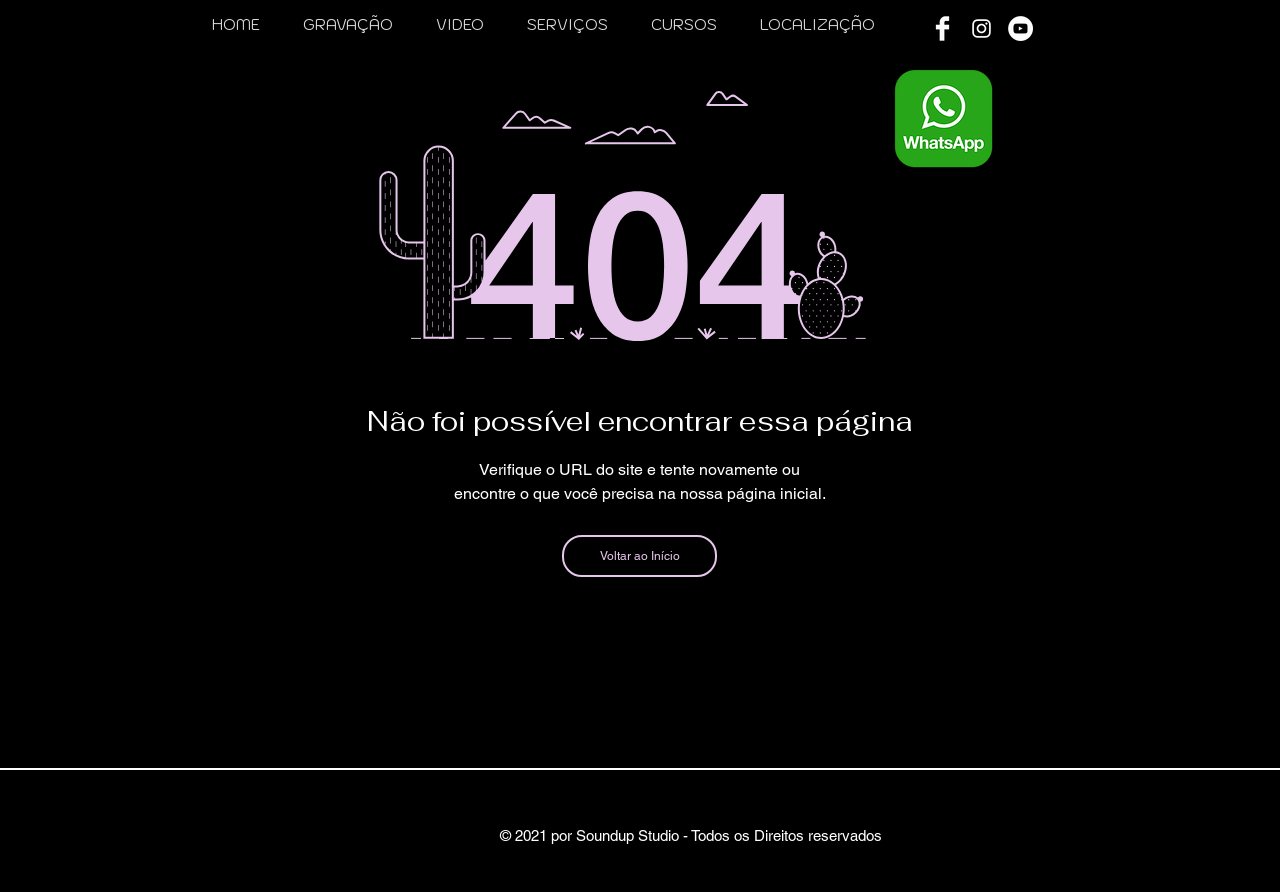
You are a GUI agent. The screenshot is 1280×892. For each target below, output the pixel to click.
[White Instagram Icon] (981, 28)
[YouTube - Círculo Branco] (1020, 28)
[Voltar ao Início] (639, 556)
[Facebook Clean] (942, 28)
